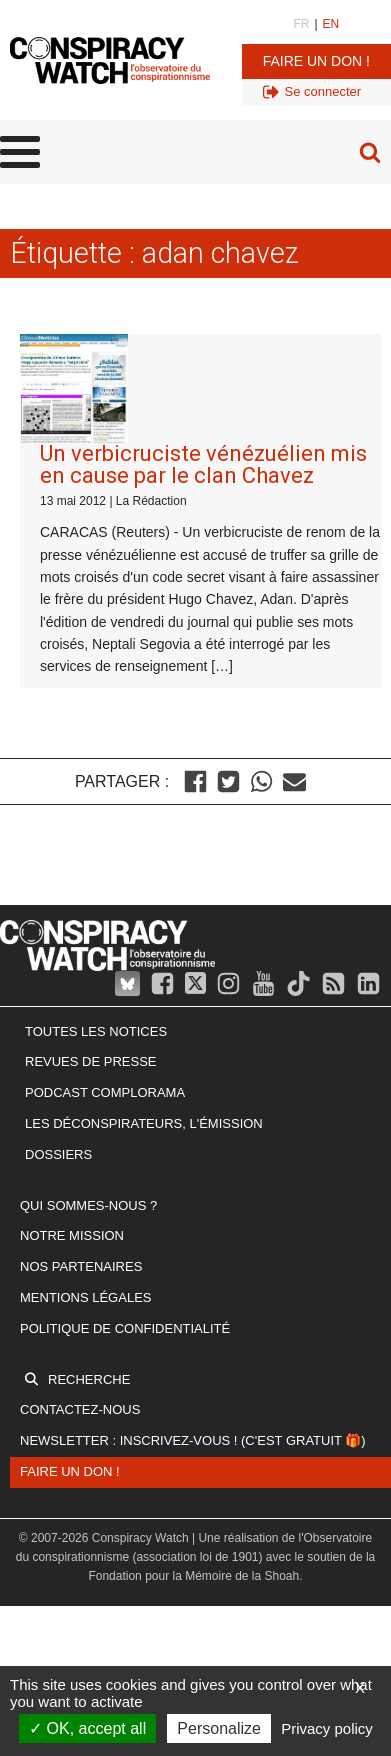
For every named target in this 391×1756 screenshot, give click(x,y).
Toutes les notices (96, 1031)
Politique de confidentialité (125, 1328)
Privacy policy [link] (327, 1728)
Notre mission (72, 1235)
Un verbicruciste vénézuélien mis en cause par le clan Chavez (203, 464)
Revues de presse (91, 1061)
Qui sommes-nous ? (88, 1205)
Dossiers (58, 1154)
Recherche (89, 1379)
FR (301, 24)
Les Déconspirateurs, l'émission (144, 1123)
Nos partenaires (81, 1266)
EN (331, 24)
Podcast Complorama (105, 1092)
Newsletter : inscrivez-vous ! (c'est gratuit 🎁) (193, 1440)
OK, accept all (87, 1728)
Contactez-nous (80, 1409)
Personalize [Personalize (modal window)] (219, 1728)
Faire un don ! (316, 61)
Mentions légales (85, 1297)
